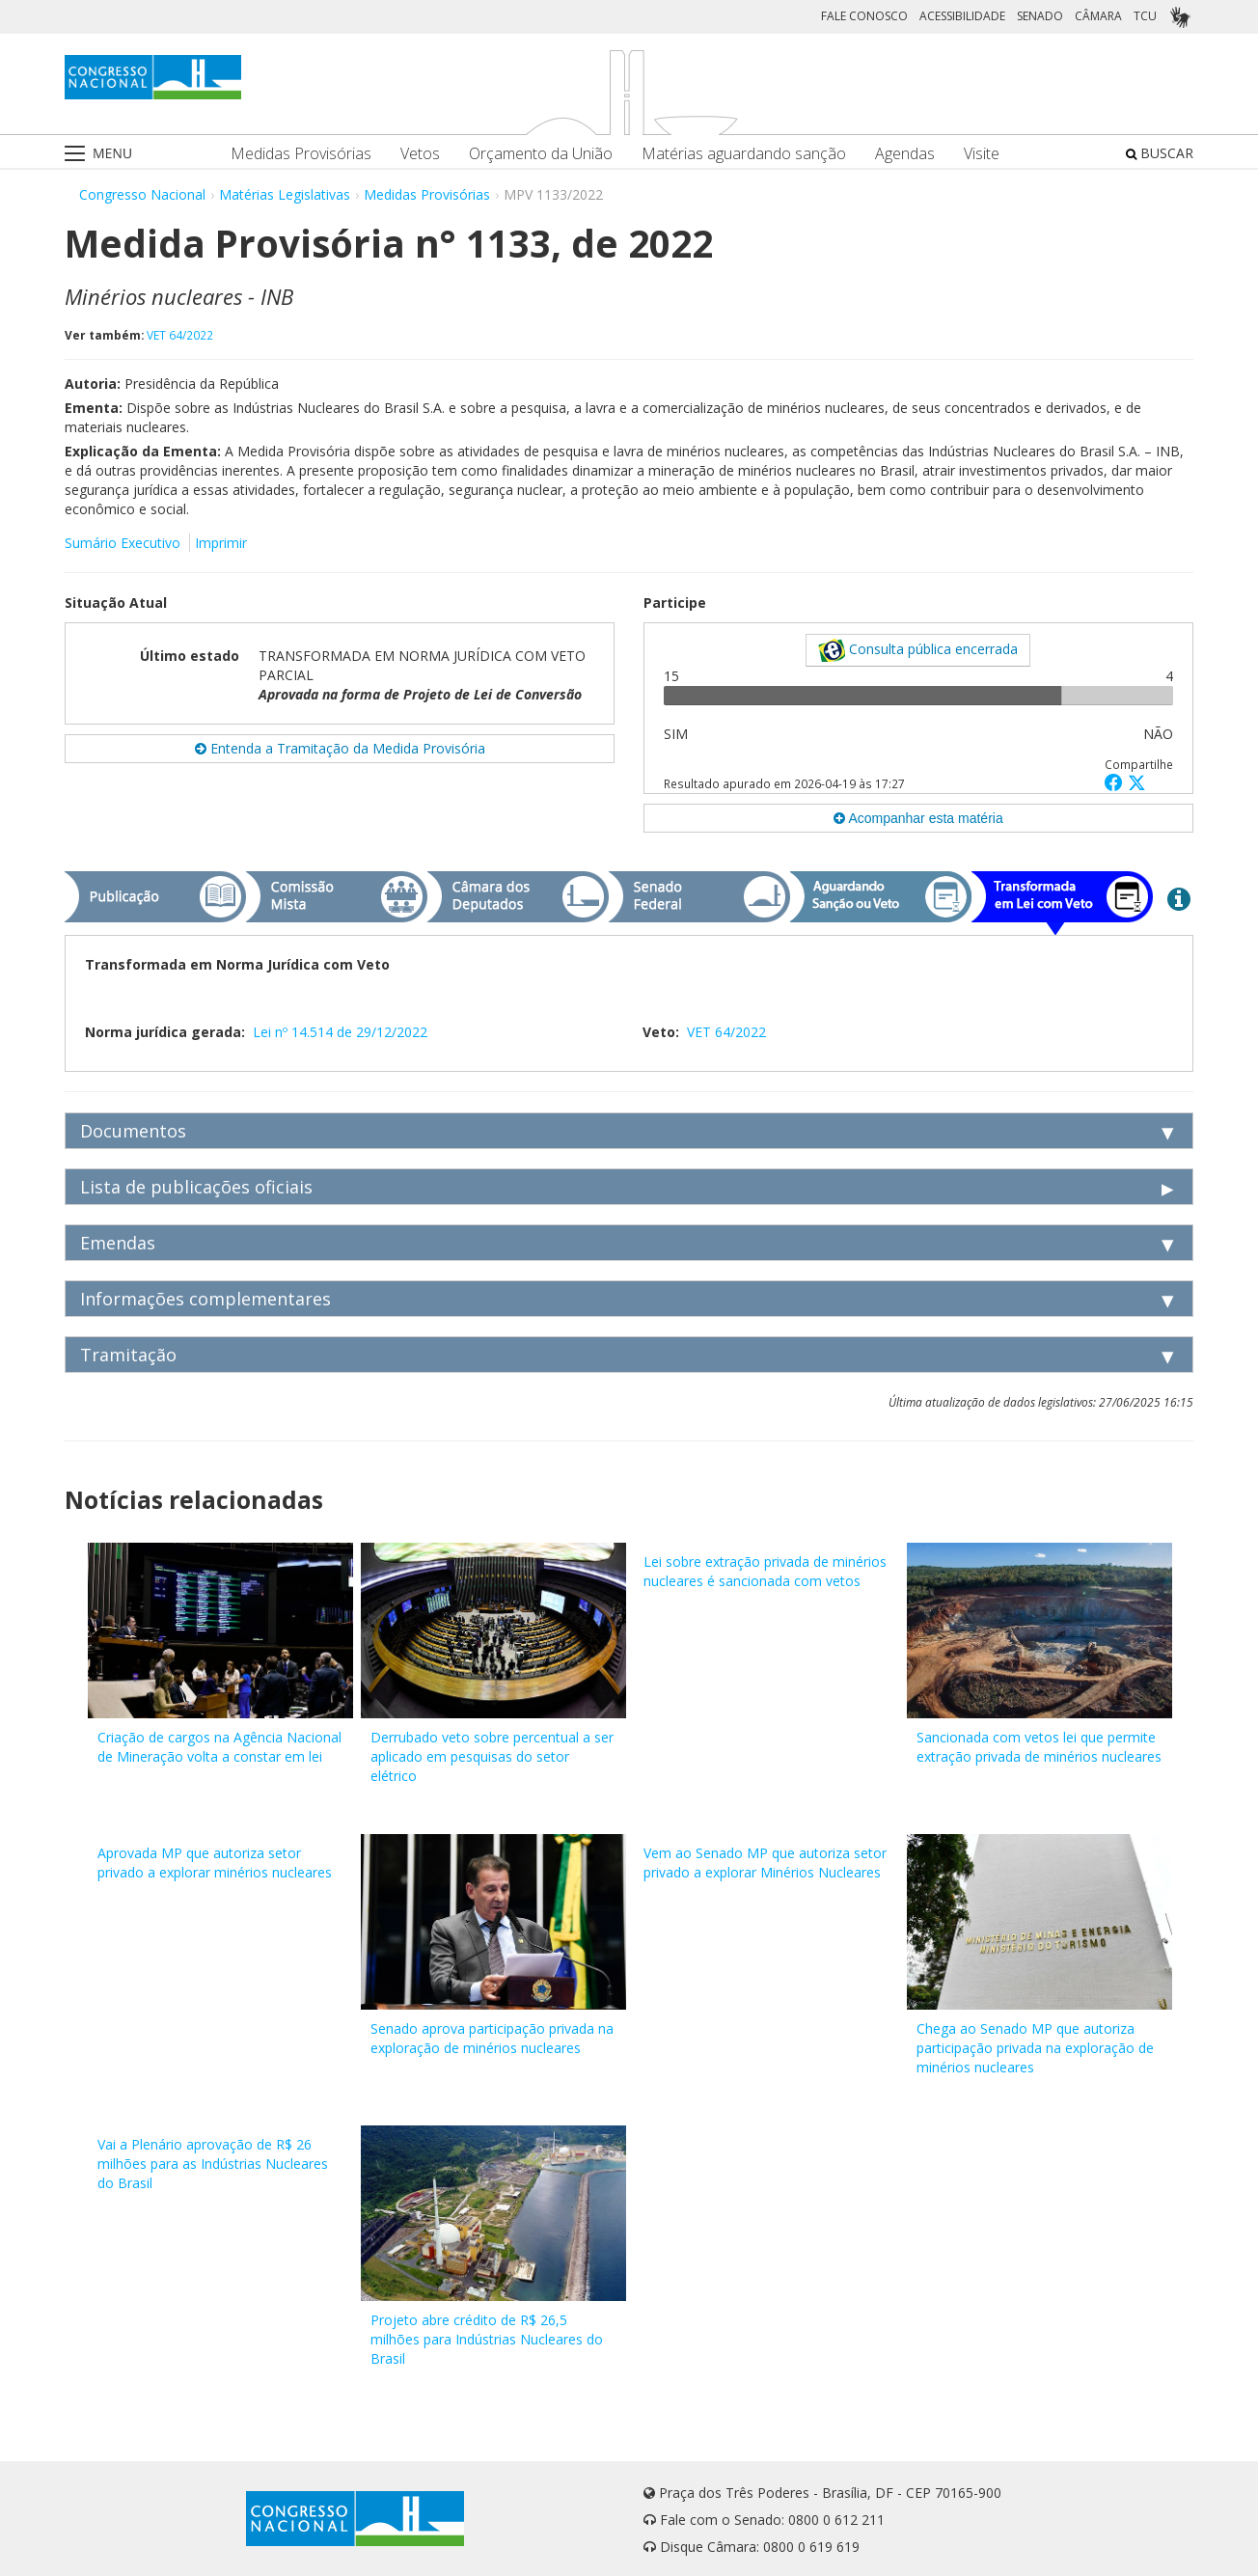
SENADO (1040, 16)
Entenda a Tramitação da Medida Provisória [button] (340, 748)
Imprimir (221, 543)
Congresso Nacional (142, 194)
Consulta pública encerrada (918, 650)
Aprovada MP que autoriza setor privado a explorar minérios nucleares (214, 1862)
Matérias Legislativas (284, 194)
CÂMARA (1098, 16)
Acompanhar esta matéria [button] (918, 818)
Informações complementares (205, 1298)
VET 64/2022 (180, 335)
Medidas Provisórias (301, 154)
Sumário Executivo (122, 543)
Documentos (133, 1130)
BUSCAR (1159, 153)
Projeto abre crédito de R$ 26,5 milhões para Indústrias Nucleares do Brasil (486, 2339)
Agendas (905, 154)
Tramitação (128, 1354)
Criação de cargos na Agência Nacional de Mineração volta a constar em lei (219, 1747)
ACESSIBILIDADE (962, 16)
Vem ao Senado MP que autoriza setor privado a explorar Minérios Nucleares (765, 1862)
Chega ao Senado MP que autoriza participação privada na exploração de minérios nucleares (1035, 2047)
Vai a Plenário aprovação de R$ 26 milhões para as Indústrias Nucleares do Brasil (212, 2163)
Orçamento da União (541, 154)
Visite (981, 154)
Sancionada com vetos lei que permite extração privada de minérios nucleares (1039, 1747)
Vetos (420, 154)
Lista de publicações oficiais (196, 1186)
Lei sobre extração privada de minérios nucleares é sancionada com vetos (765, 1571)
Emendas (117, 1242)
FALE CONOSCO (864, 16)
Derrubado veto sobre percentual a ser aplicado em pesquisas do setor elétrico (492, 1756)
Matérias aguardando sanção (744, 154)
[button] (1116, 782)
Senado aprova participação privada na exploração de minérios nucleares (492, 2038)
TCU (1145, 16)
